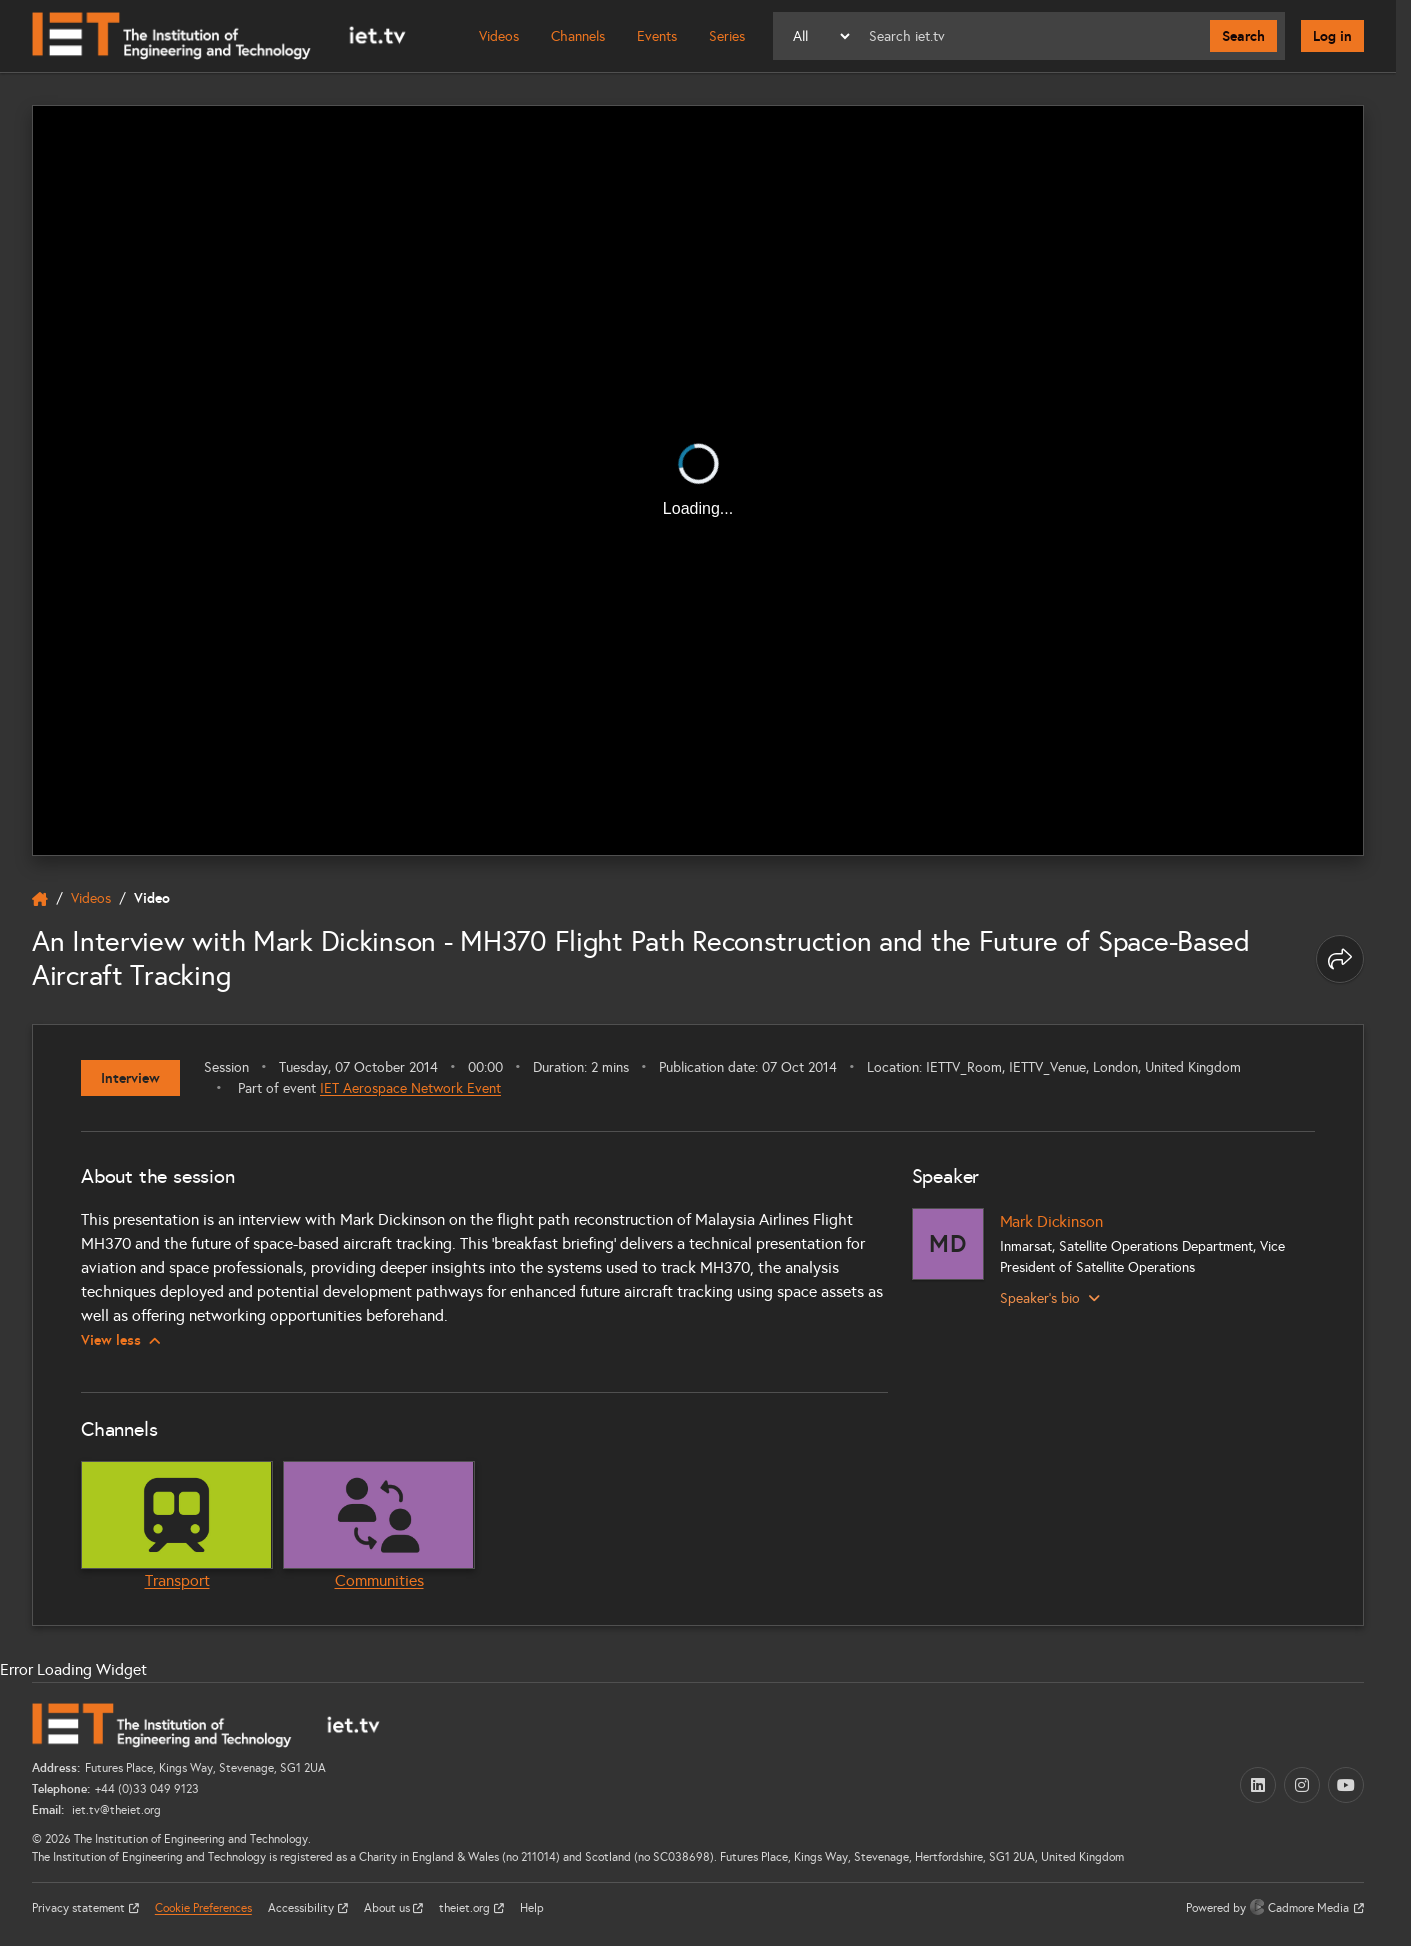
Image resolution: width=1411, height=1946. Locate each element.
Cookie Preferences (203, 1908)
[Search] (1031, 36)
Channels (578, 36)
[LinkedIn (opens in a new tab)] (1258, 1785)
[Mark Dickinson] (948, 1244)
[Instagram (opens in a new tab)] (1302, 1785)
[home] (40, 899)
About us (388, 1908)
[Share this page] (1340, 959)
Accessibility (302, 1908)
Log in (1332, 36)
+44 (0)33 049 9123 (147, 1789)
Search (1243, 36)
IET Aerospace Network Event (410, 1088)
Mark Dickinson (1051, 1221)
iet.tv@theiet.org (115, 1810)
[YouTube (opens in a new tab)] (1346, 1785)
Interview (130, 1078)
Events (657, 36)
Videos (499, 36)
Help (532, 1908)
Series (727, 36)
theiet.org (466, 1908)
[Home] (219, 36)
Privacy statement (80, 1908)
